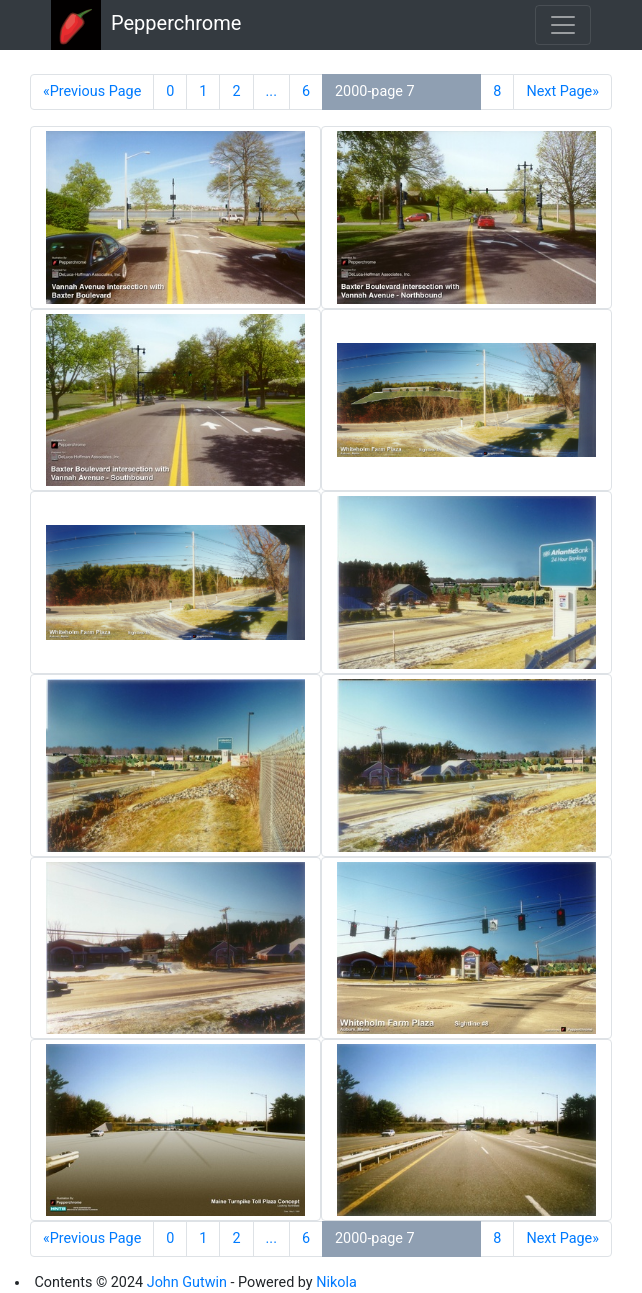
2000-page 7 (375, 91)
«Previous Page (92, 91)
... (271, 91)
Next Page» (562, 91)
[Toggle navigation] (563, 25)
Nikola (336, 1282)
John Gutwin (187, 1282)
